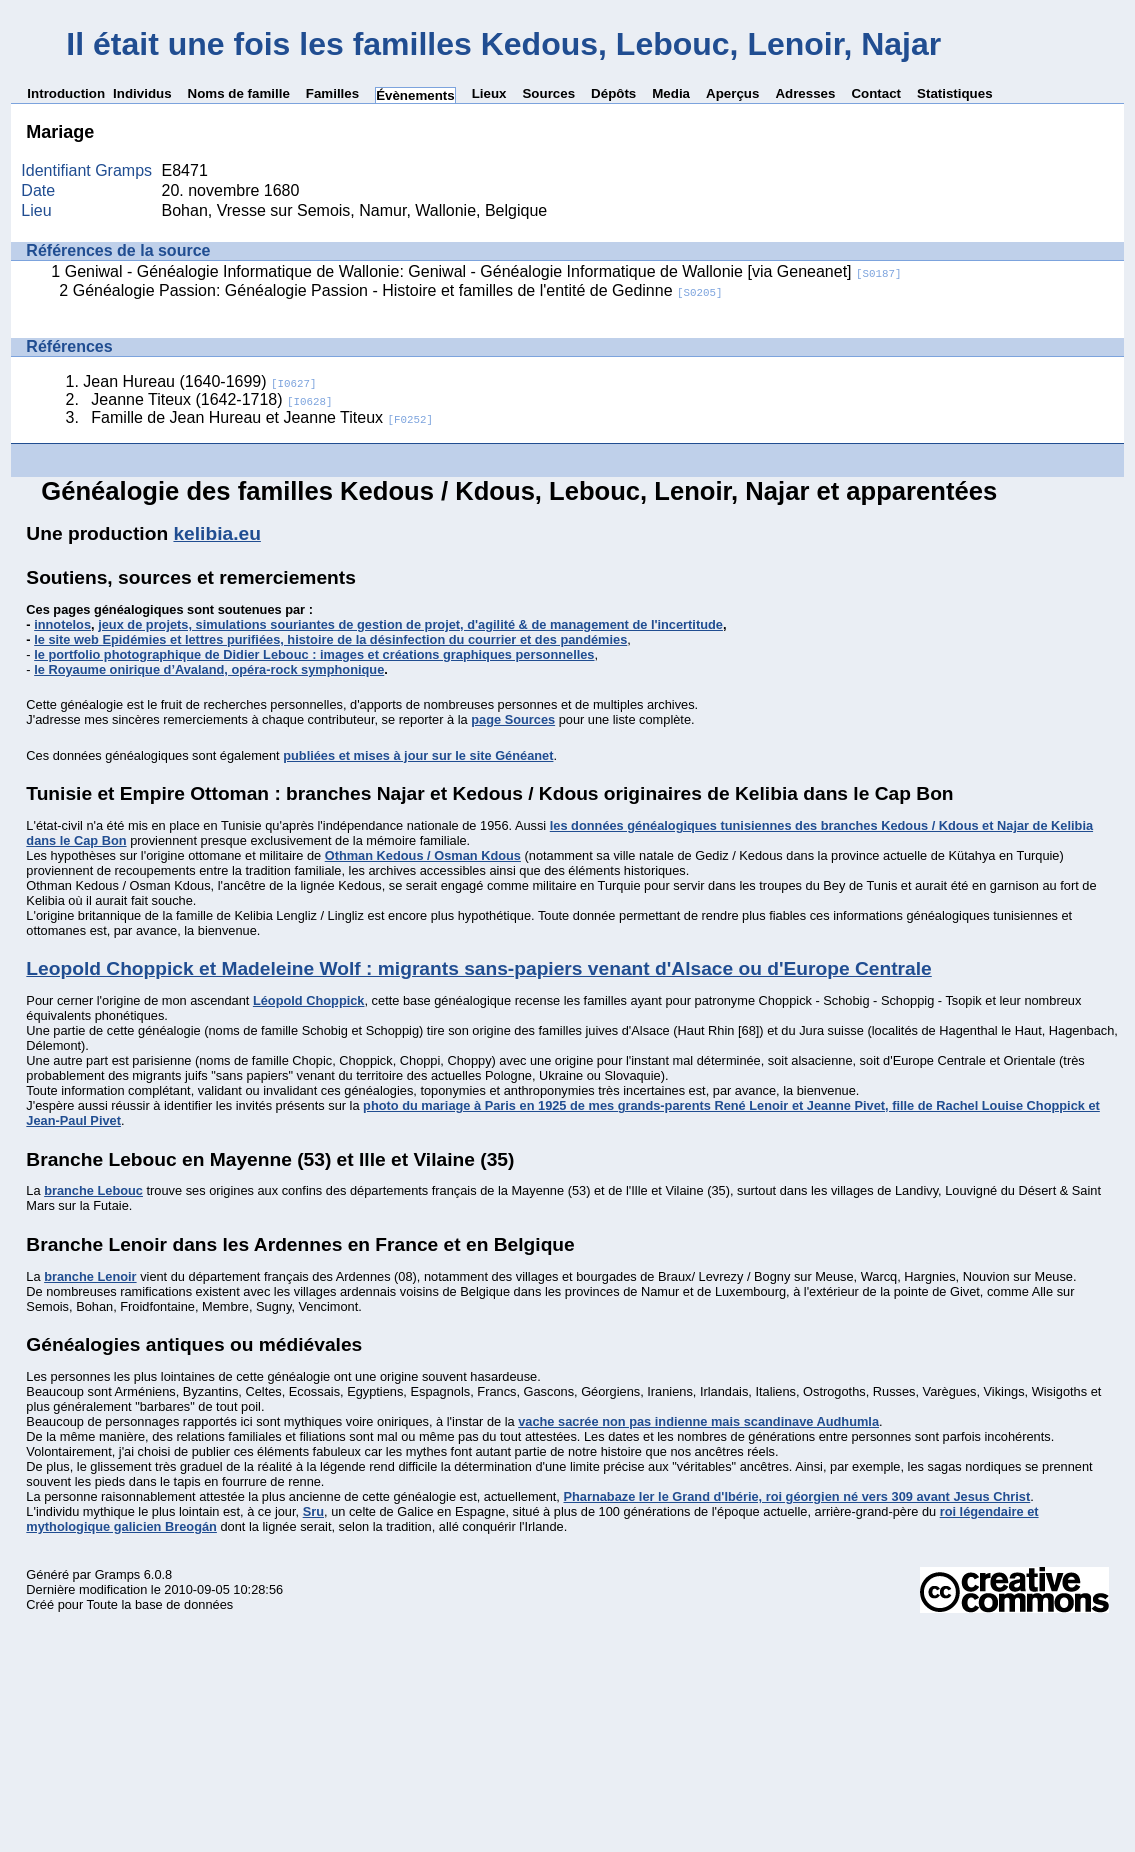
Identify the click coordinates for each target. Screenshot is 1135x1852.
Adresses (805, 93)
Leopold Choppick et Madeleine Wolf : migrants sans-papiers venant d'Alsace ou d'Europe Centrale (478, 968)
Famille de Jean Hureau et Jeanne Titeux (262, 417)
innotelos (62, 624)
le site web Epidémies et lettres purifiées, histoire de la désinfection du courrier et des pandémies (330, 639)
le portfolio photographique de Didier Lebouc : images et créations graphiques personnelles (314, 654)
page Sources (513, 719)
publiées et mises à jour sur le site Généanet (418, 755)
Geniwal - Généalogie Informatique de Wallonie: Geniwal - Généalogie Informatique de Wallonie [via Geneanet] (483, 271)
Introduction (66, 93)
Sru (313, 1511)
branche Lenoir (90, 1276)
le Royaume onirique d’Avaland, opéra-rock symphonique (209, 669)
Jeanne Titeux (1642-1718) (211, 399)
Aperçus (732, 93)
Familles (332, 93)
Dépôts (613, 93)
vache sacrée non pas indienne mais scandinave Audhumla (698, 1421)
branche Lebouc (93, 1190)
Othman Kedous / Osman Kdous (423, 855)
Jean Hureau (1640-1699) (199, 381)
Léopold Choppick (309, 1000)
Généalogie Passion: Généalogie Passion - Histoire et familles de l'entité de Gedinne (398, 290)
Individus (142, 93)
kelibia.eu (216, 533)
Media (671, 93)
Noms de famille (239, 93)
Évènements (415, 95)
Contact (876, 93)
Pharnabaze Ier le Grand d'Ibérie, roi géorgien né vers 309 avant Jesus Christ (796, 1496)
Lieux (489, 93)
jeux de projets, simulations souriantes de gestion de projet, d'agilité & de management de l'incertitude (410, 624)
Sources (548, 93)
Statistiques (955, 93)
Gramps (118, 1574)
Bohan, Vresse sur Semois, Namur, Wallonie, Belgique (355, 210)
